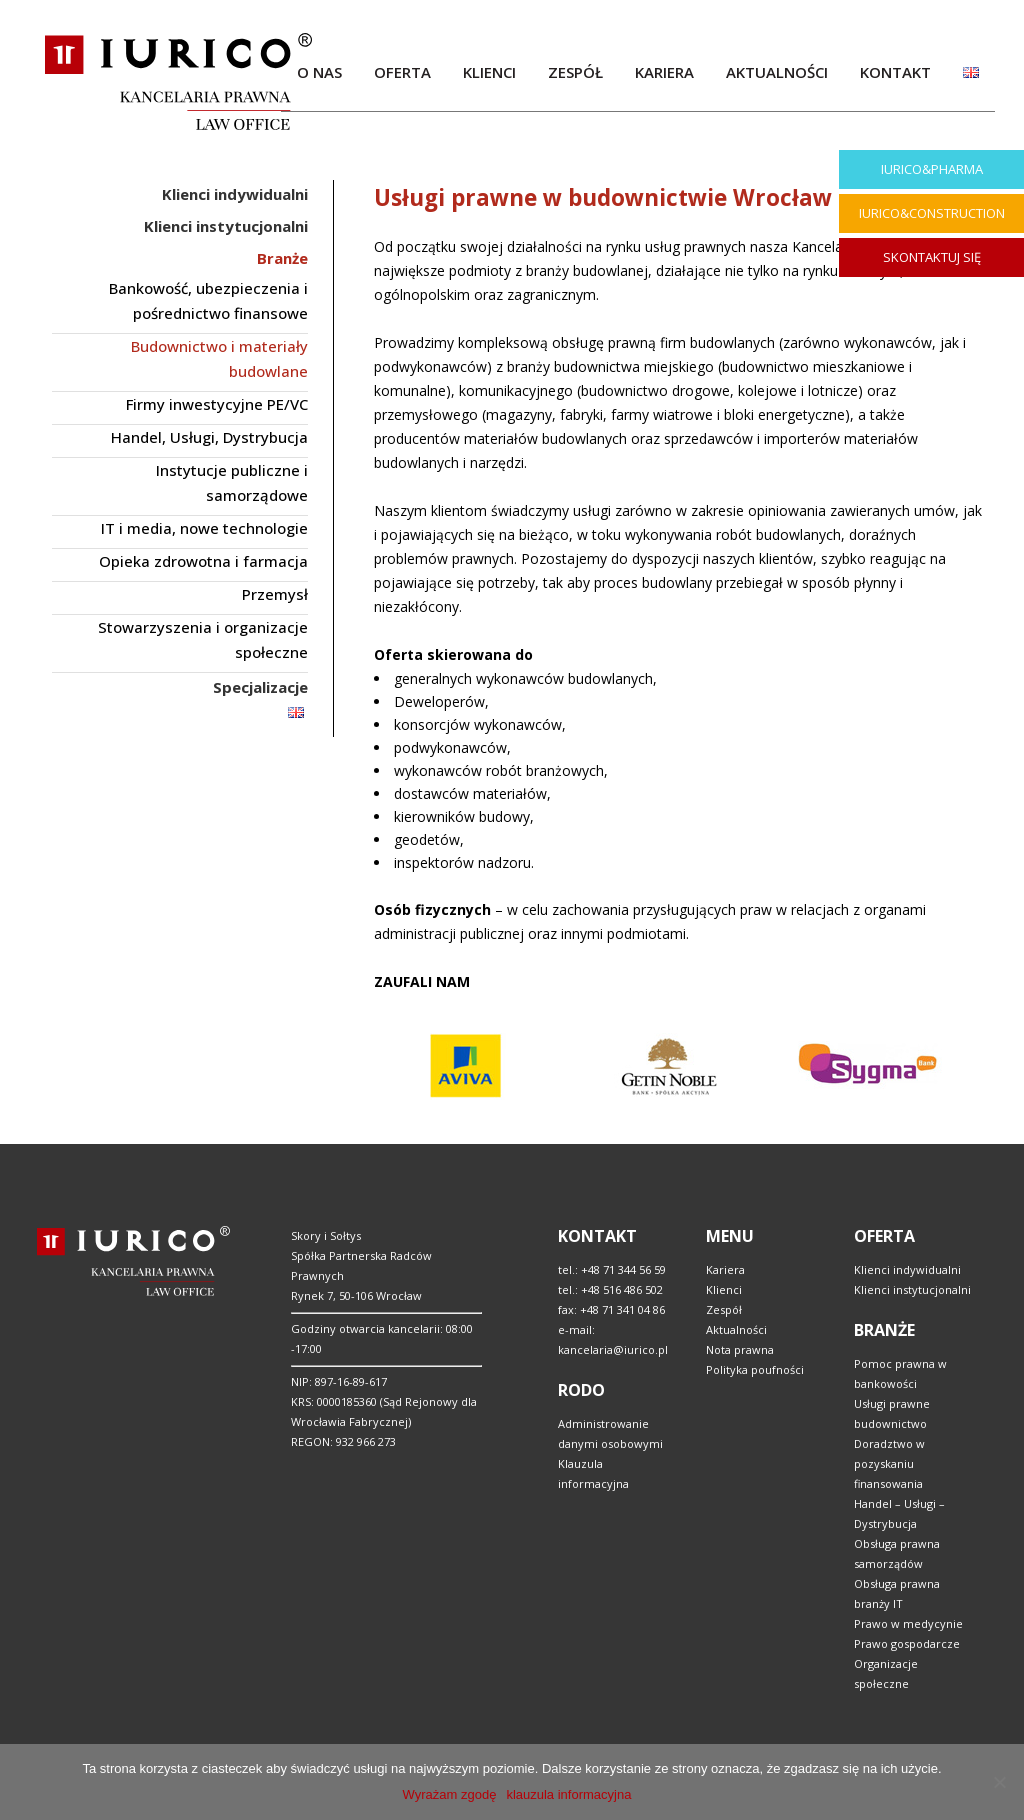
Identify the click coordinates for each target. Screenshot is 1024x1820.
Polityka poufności (755, 1369)
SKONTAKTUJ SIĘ (932, 257)
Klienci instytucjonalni (912, 1289)
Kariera (725, 1269)
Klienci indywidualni (907, 1269)
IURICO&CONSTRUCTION (932, 213)
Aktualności (736, 1329)
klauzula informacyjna (568, 1794)
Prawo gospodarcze (907, 1643)
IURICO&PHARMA (932, 169)
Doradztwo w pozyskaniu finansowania (889, 1463)
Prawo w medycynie (908, 1623)
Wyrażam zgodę (450, 1794)
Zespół (724, 1309)
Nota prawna (740, 1349)
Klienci (724, 1289)
